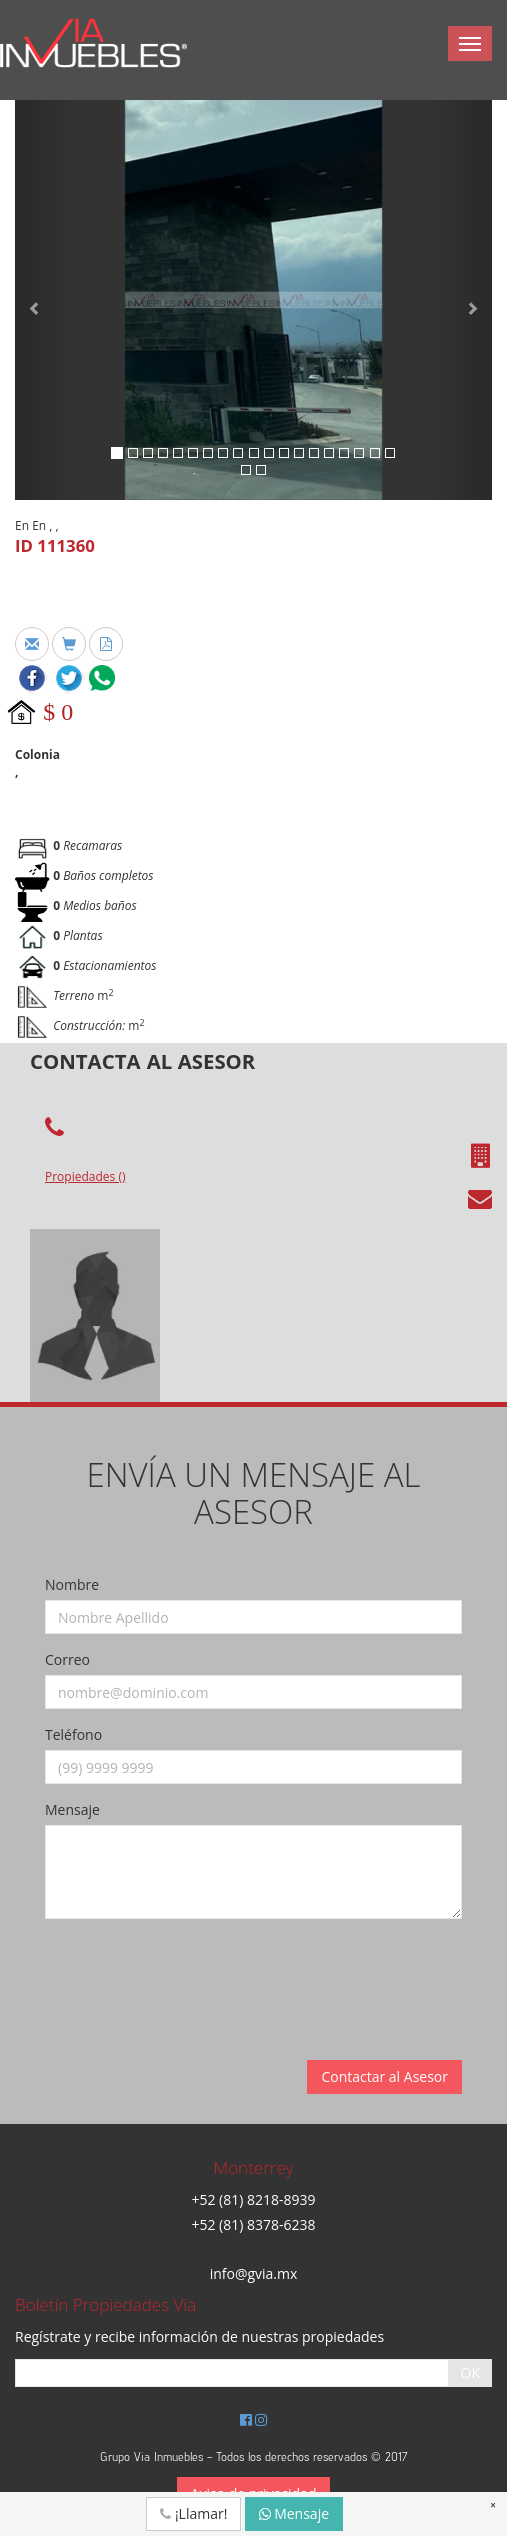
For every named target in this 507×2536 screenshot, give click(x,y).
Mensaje (72, 1809)
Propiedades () (85, 1176)
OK (470, 2372)
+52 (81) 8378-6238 (253, 2224)
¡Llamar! (193, 2513)
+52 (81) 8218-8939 (253, 2199)
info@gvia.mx (254, 2273)
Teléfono (73, 1734)
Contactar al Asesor (384, 2076)
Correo (67, 1659)
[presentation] (197, 1973)
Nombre (72, 1584)
